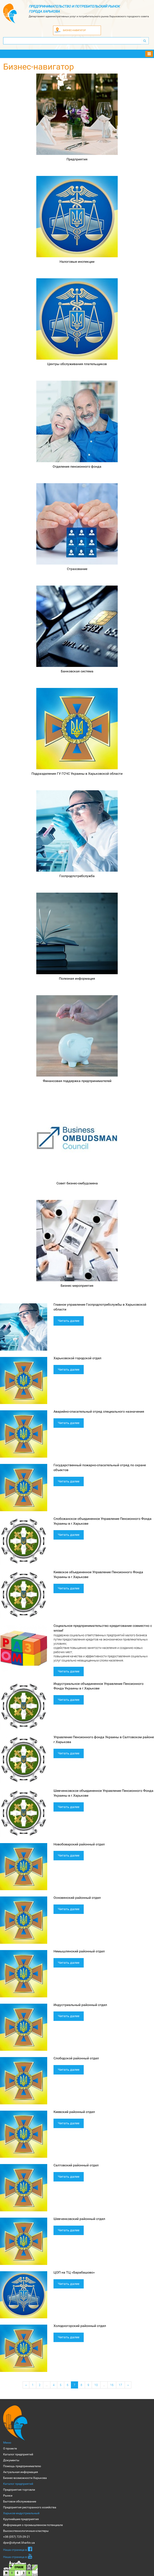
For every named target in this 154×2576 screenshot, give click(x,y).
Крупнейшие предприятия (21, 2519)
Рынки (7, 2495)
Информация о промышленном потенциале (33, 2525)
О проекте (10, 2448)
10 (96, 2385)
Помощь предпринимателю (22, 2466)
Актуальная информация (20, 2472)
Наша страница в (17, 2548)
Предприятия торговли (19, 2489)
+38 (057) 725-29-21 (16, 2536)
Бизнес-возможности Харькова (25, 2478)
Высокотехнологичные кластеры (26, 2530)
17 (120, 2385)
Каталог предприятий (18, 2454)
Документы (11, 2460)
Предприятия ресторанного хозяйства (29, 2507)
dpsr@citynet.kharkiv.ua (19, 2542)
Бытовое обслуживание (19, 2501)
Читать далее (68, 1321)
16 (112, 2385)
